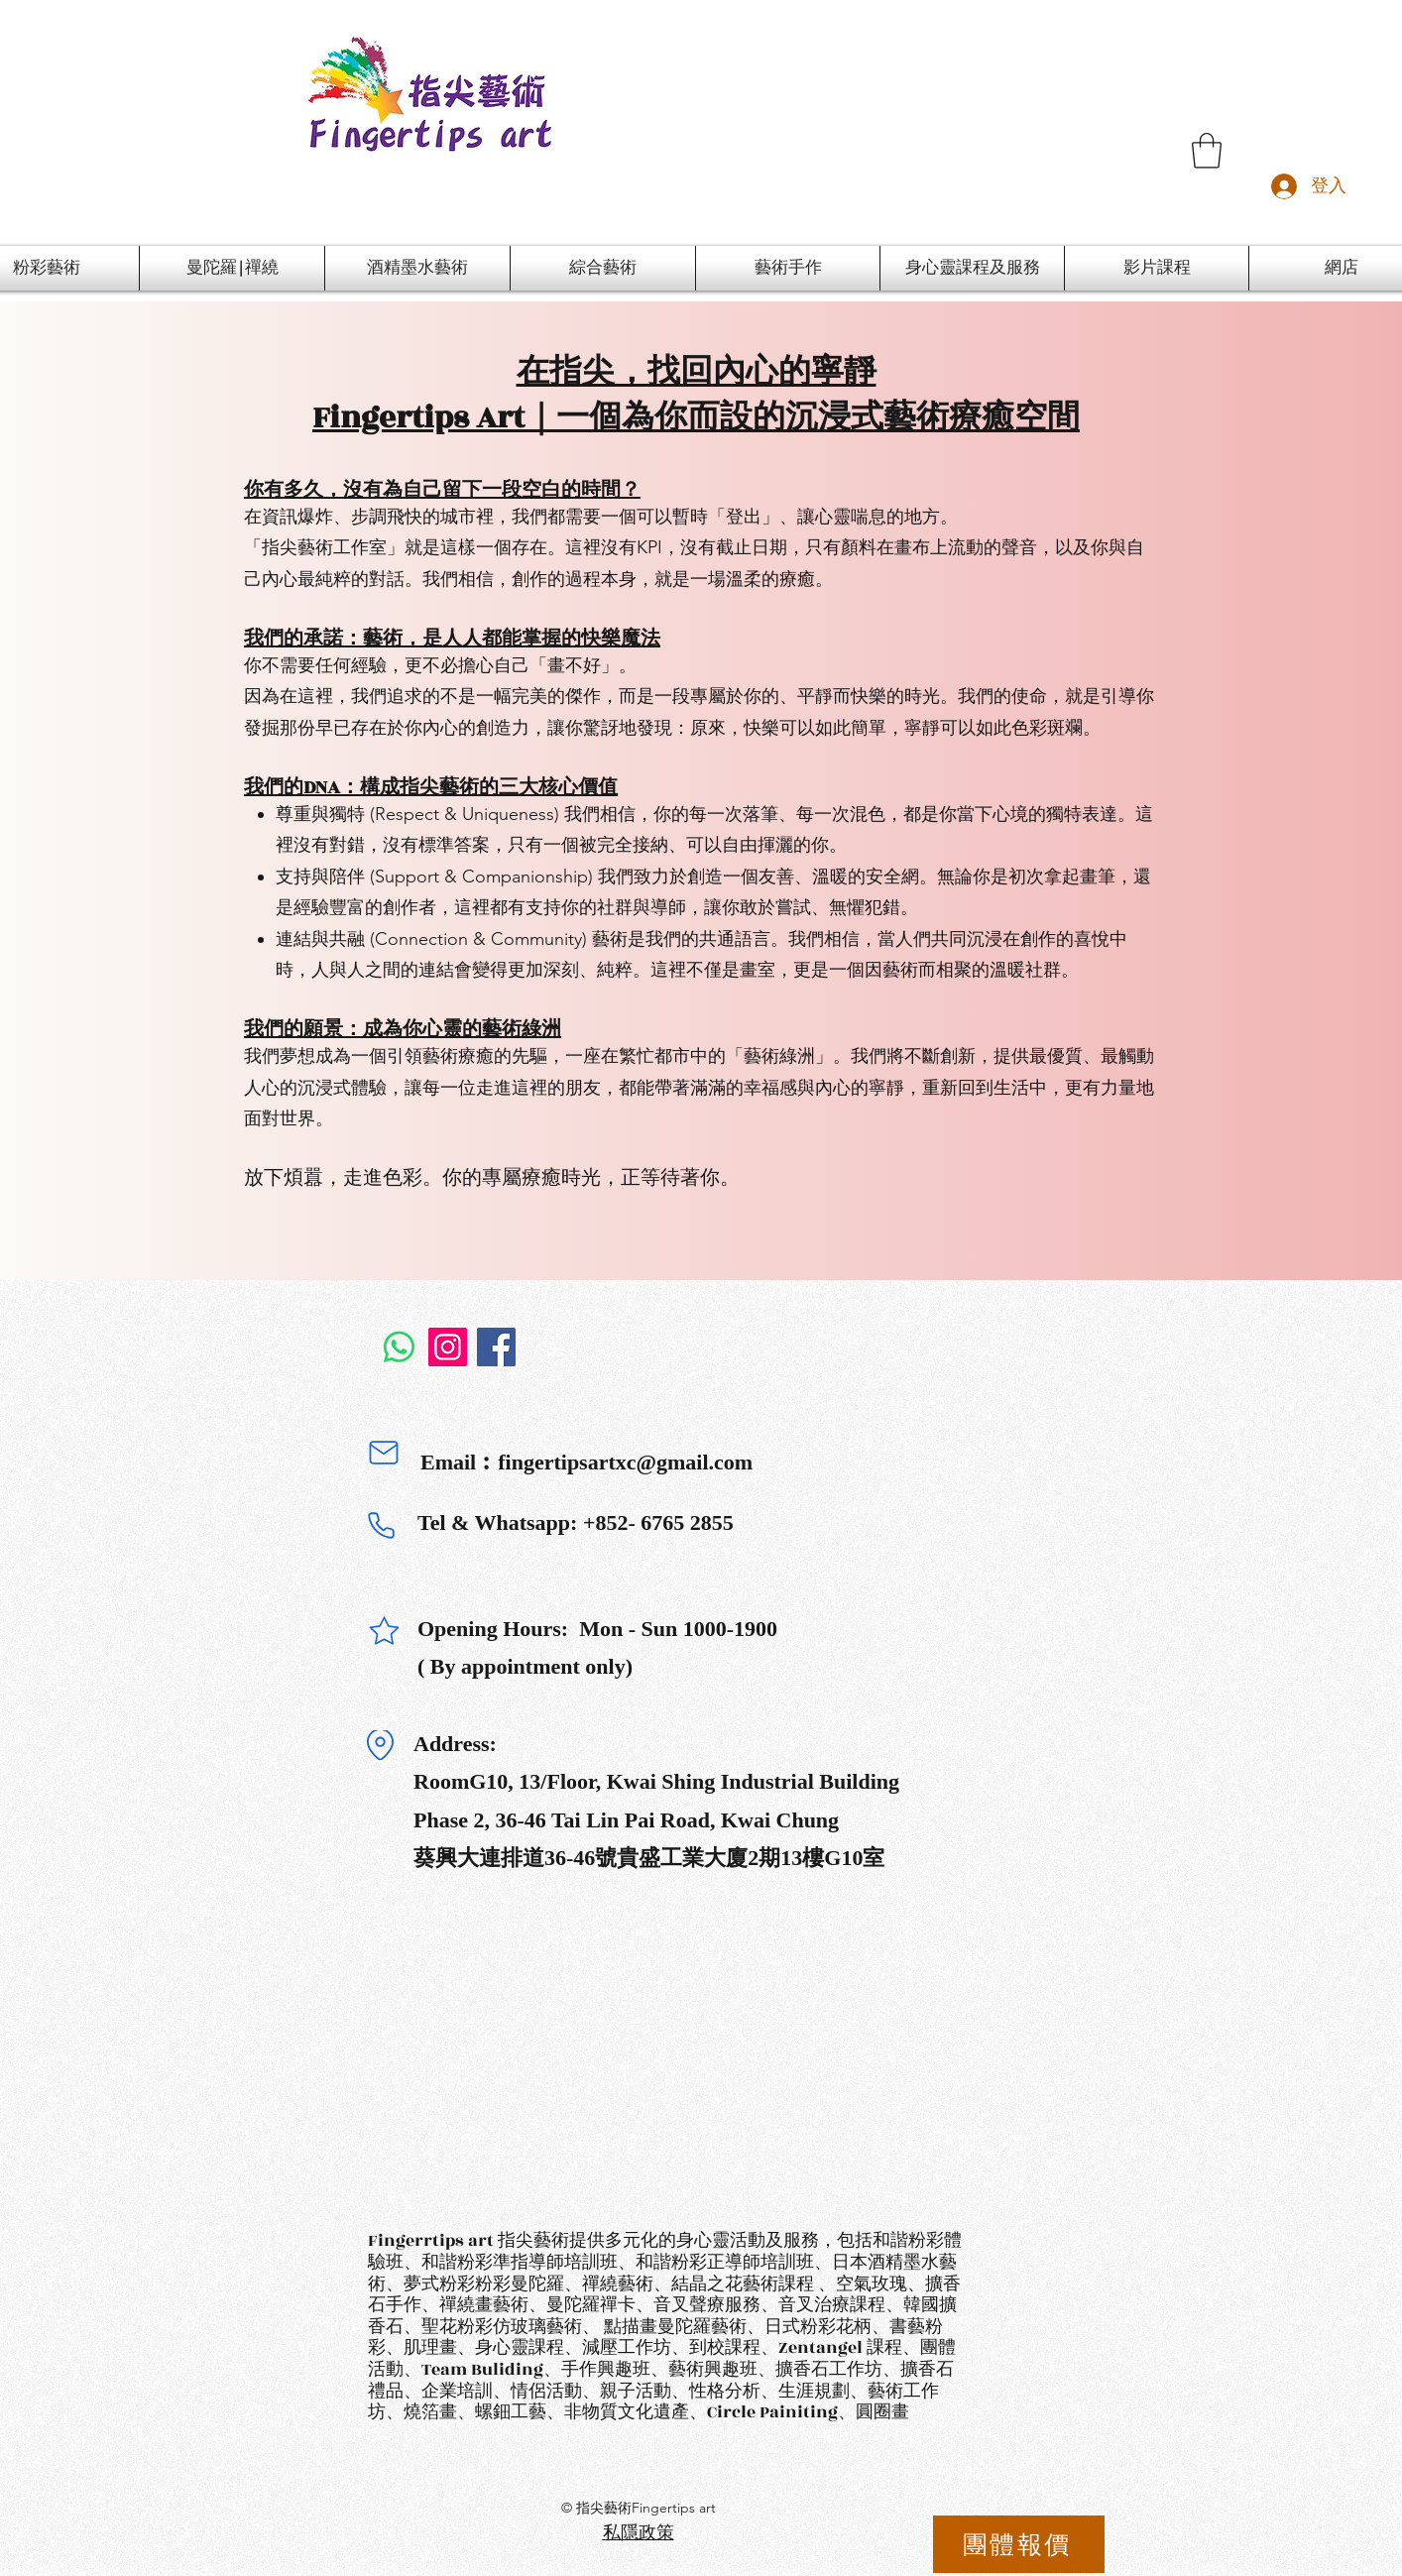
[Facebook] (496, 1347)
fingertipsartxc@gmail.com (625, 1462)
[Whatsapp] (399, 1347)
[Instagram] (447, 1347)
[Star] (384, 1631)
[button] (1207, 151)
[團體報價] (1019, 2544)
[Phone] (381, 1525)
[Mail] (384, 1452)
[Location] (380, 1745)
